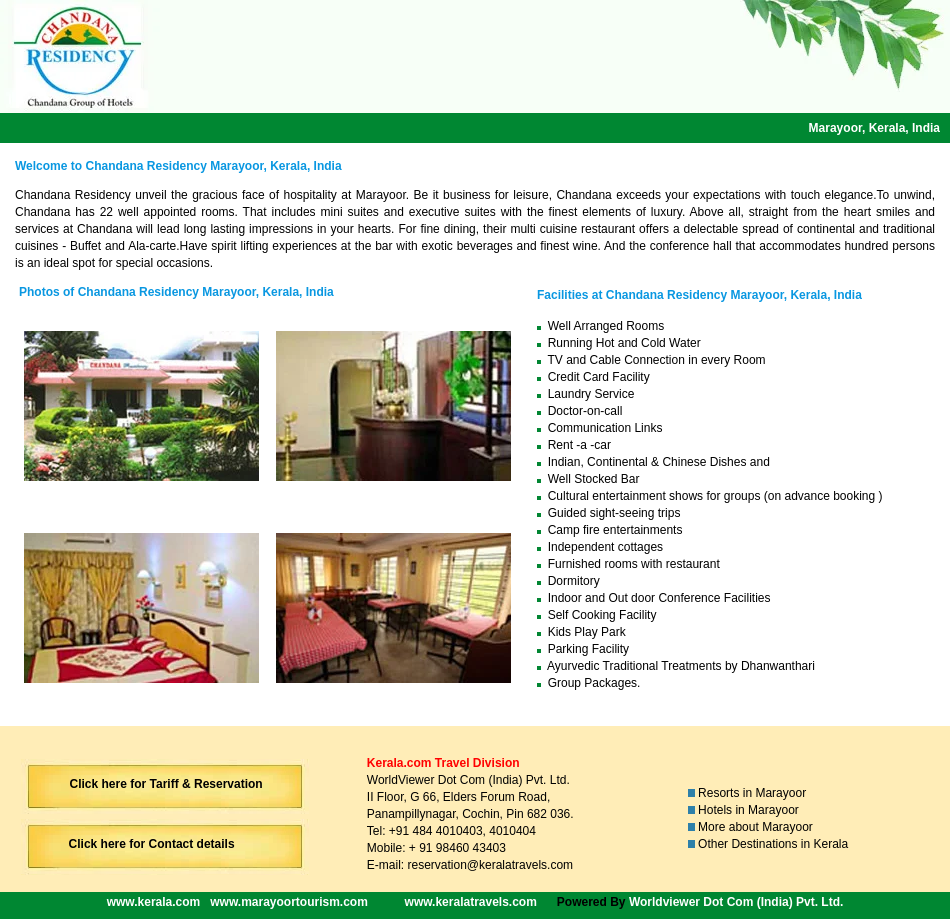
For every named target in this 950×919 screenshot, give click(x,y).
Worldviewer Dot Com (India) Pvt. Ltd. (736, 902)
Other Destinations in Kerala (773, 844)
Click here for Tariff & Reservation (166, 784)
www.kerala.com (154, 902)
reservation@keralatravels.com (490, 865)
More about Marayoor (755, 827)
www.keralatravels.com (471, 902)
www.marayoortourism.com (289, 902)
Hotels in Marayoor (748, 810)
